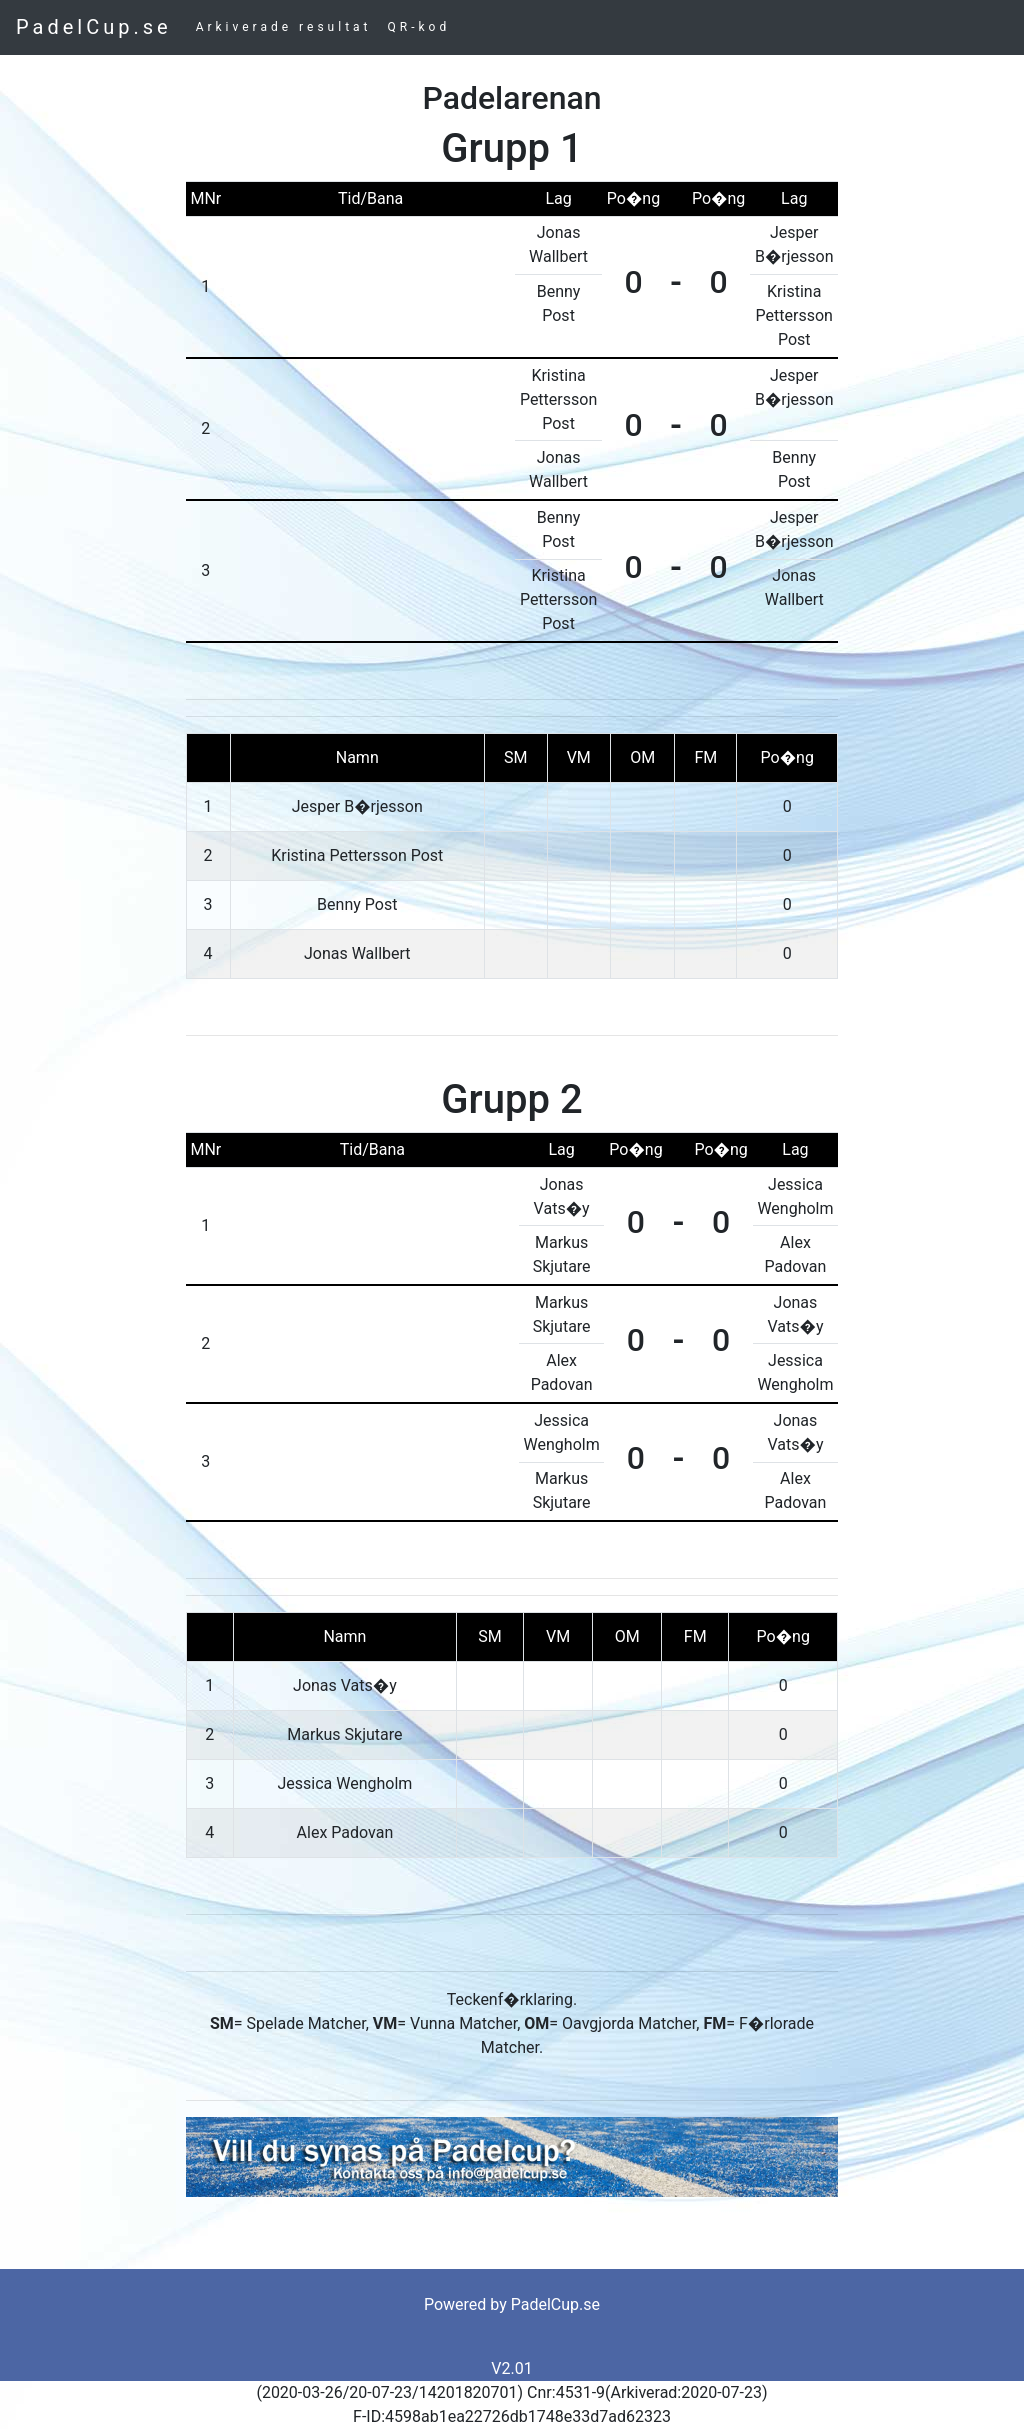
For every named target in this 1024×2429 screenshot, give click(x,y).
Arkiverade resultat (284, 27)
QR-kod (419, 27)
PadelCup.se (94, 27)
